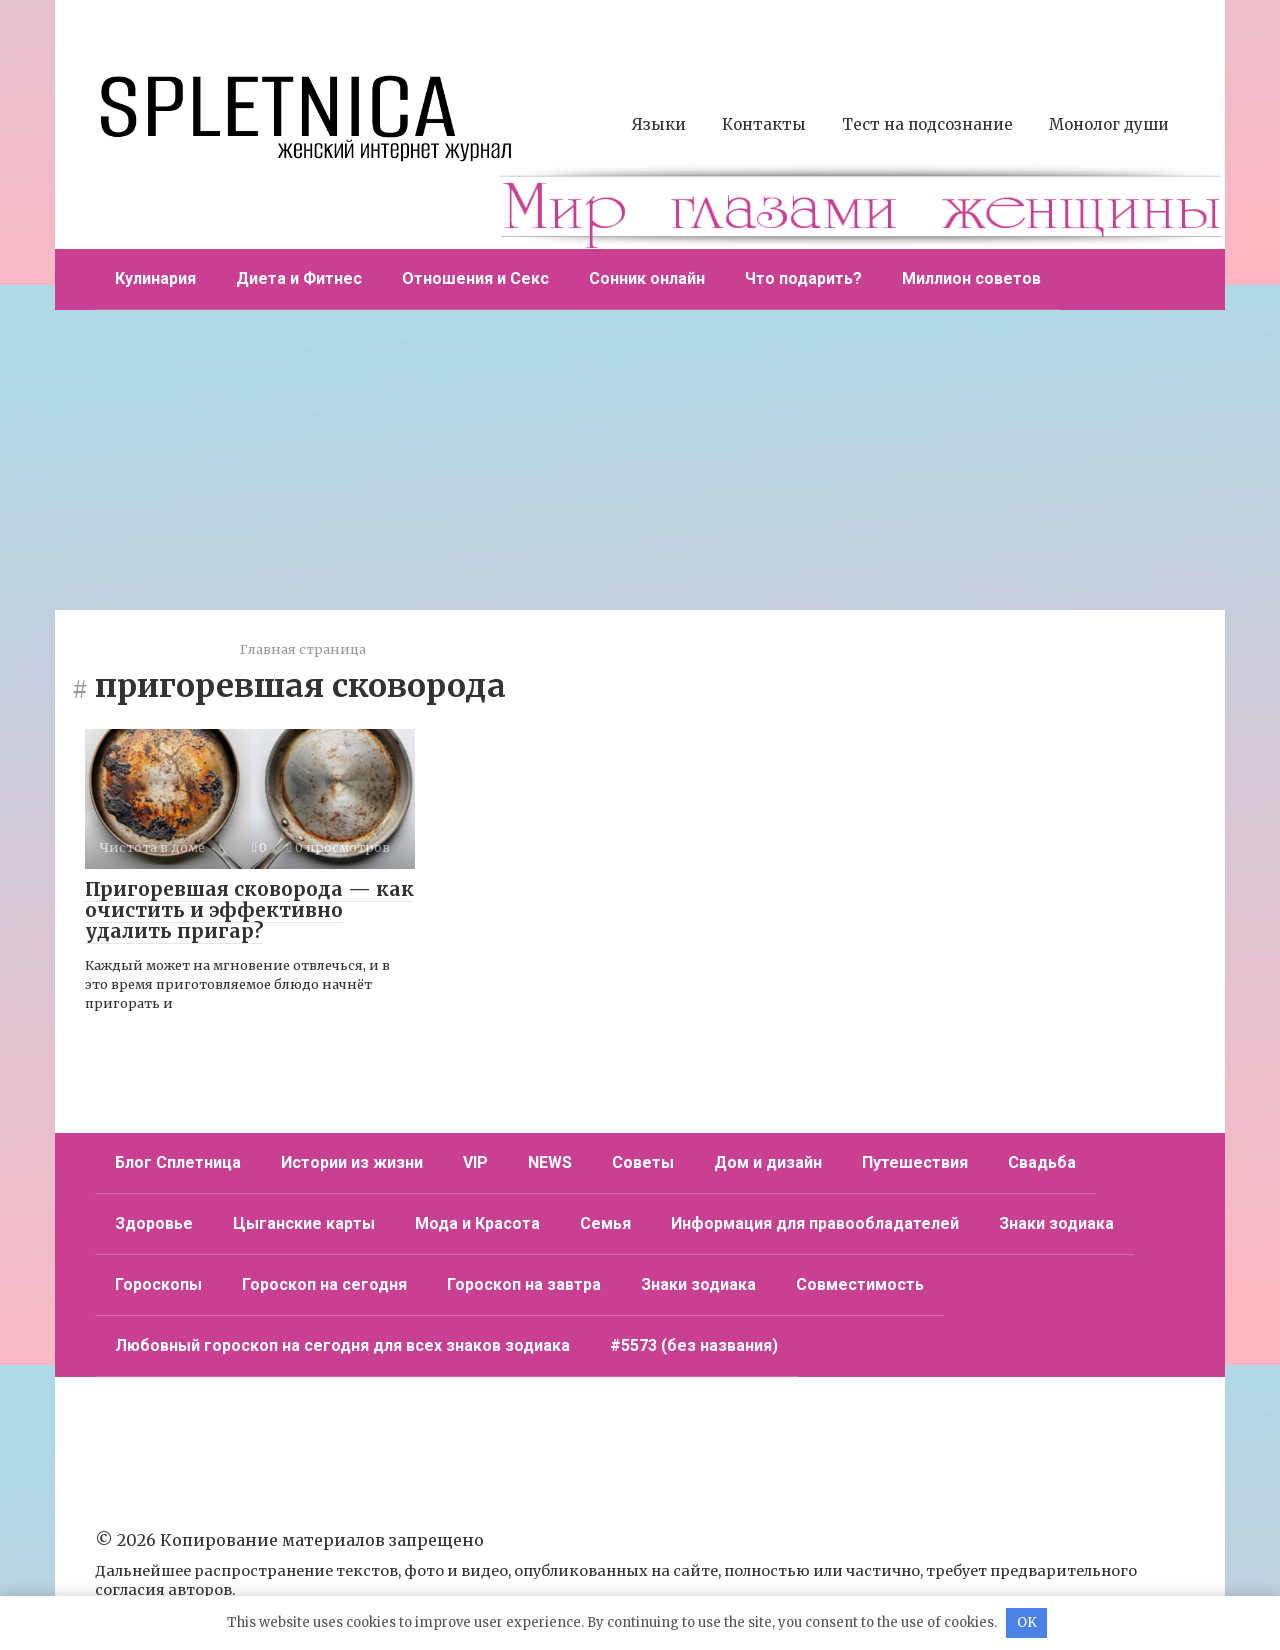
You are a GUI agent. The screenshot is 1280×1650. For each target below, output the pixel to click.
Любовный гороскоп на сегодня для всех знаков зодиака (342, 1345)
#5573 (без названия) (694, 1345)
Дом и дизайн (768, 1162)
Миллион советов (971, 278)
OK (1027, 1622)
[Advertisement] (640, 460)
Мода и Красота (477, 1223)
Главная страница (303, 649)
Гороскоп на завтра (524, 1284)
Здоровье (154, 1223)
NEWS (550, 1162)
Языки (659, 124)
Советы (643, 1162)
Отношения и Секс (475, 278)
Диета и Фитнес (299, 278)
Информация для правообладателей (815, 1223)
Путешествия (915, 1162)
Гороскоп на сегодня (324, 1284)
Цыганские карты (304, 1223)
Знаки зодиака (1056, 1223)
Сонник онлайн (647, 278)
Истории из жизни (352, 1162)
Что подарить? (803, 278)
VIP (475, 1162)
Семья (605, 1223)
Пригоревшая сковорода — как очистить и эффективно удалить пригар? (249, 910)
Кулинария (155, 278)
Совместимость (860, 1284)
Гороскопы (158, 1284)
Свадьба (1042, 1162)
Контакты (764, 124)
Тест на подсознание (927, 124)
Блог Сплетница (178, 1162)
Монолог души (1109, 124)
